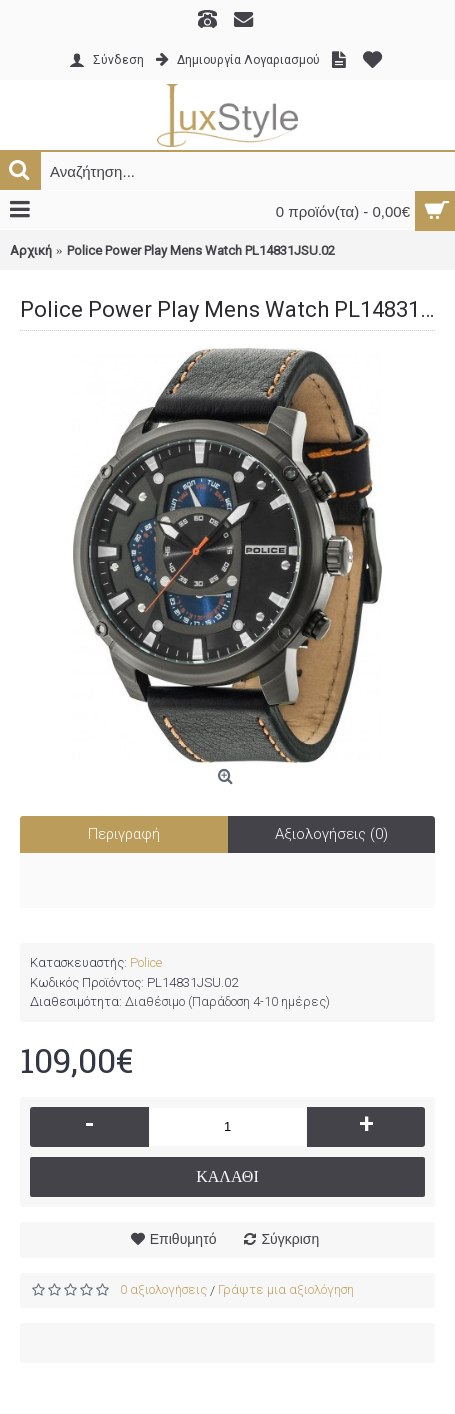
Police (146, 962)
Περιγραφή (124, 834)
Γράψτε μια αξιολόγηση (286, 1289)
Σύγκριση (290, 1239)
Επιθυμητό (183, 1239)
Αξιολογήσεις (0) (331, 834)
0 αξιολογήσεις (163, 1289)
